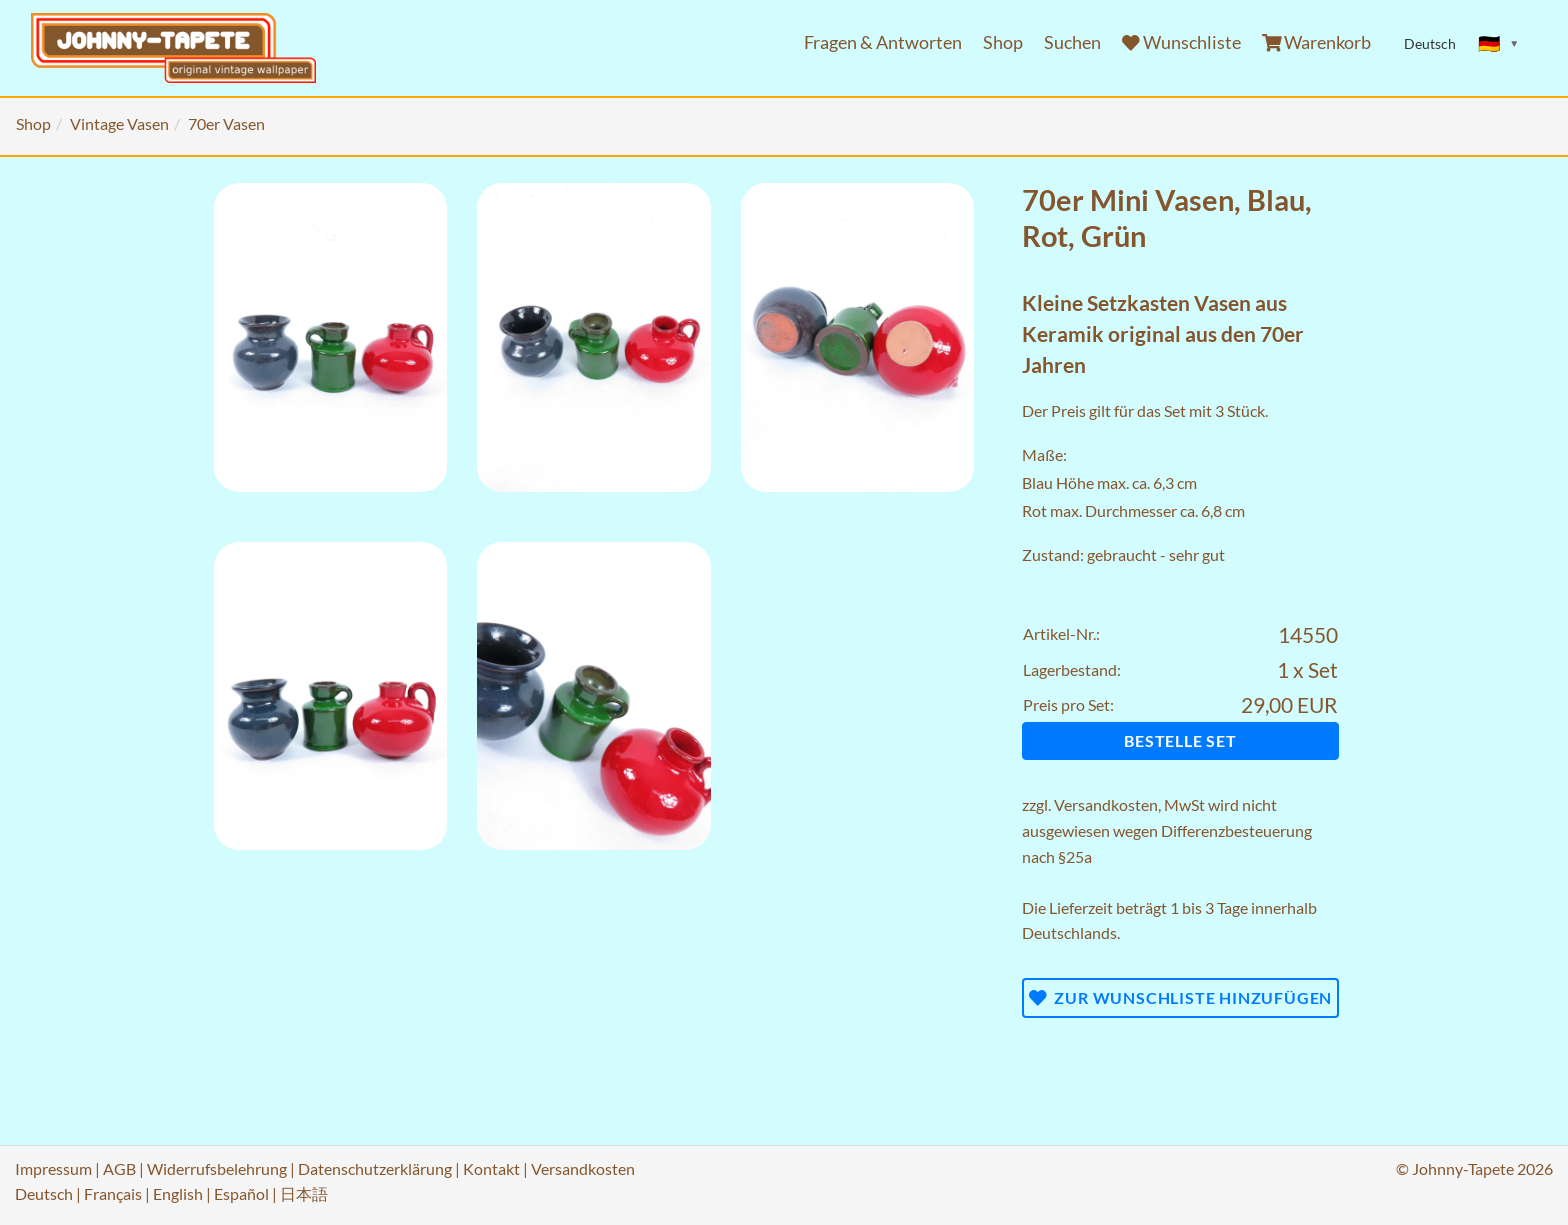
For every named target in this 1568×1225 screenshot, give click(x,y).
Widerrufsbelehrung (217, 1168)
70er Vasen (226, 123)
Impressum (53, 1168)
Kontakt (491, 1168)
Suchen (1072, 42)
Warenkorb (1317, 42)
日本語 (304, 1193)
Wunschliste (1181, 42)
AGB (119, 1168)
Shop (1003, 42)
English (178, 1193)
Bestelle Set (1180, 740)
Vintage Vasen (119, 123)
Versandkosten (1106, 804)
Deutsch (44, 1193)
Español (241, 1193)
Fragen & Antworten (883, 42)
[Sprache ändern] (1499, 44)
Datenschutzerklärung (375, 1168)
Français (113, 1193)
